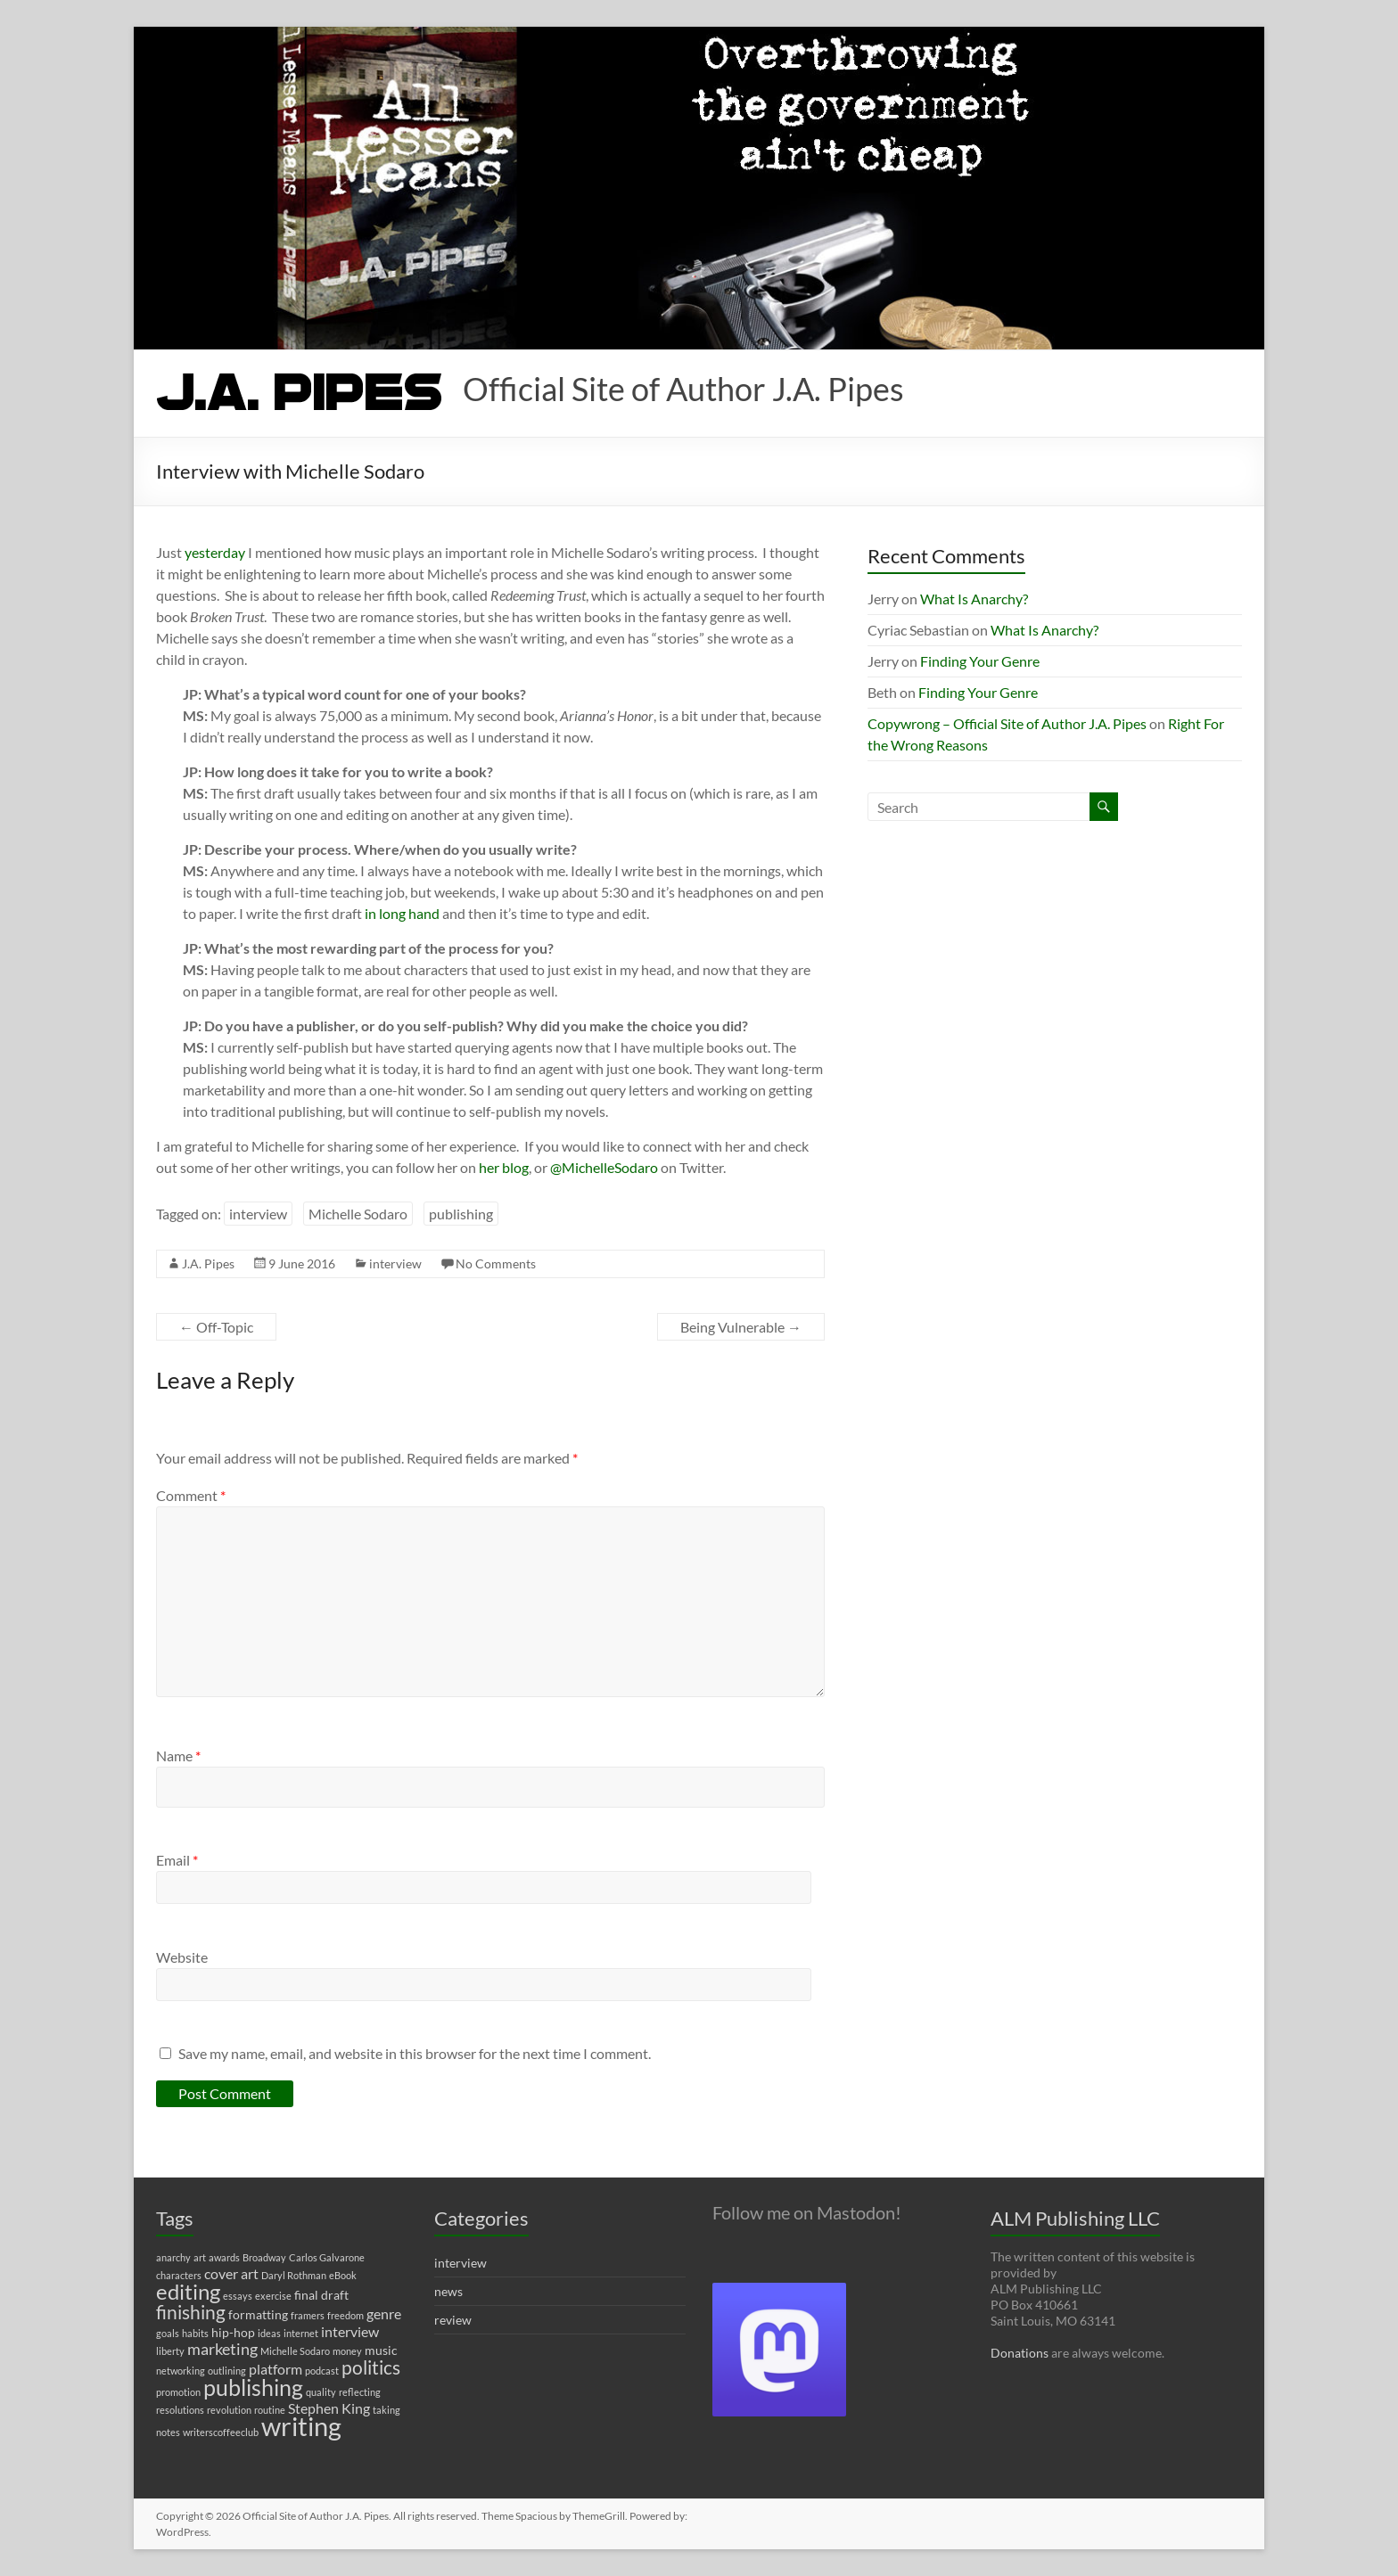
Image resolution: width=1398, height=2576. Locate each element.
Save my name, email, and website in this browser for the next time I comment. (414, 2053)
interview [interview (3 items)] (350, 2331)
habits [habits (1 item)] (195, 2333)
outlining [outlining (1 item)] (227, 2370)
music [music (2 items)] (381, 2350)
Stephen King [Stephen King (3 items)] (329, 2408)
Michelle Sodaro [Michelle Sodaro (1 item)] (295, 2351)
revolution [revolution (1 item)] (229, 2410)
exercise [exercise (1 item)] (273, 2295)
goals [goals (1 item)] (167, 2333)
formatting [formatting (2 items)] (258, 2314)
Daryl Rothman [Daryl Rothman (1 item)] (293, 2275)
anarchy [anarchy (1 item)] (173, 2257)
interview (258, 1213)
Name (178, 1755)
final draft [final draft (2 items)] (321, 2294)
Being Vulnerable (741, 1326)
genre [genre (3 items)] (383, 2313)
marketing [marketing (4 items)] (222, 2349)
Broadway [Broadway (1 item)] (264, 2257)
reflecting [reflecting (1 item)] (360, 2392)
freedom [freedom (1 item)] (345, 2315)
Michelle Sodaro (357, 1213)
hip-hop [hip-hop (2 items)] (233, 2332)
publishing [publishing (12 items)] (253, 2387)
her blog (504, 1167)
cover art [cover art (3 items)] (231, 2273)
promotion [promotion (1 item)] (178, 2392)
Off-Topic (216, 1326)
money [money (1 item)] (347, 2351)
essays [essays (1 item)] (237, 2295)
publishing (461, 1213)
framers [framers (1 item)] (308, 2315)
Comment (191, 1495)
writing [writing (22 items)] (301, 2425)
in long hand (402, 913)
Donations (1019, 2352)
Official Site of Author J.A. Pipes (683, 388)
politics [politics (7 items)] (370, 2367)
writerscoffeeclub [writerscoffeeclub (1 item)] (221, 2432)
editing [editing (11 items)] (188, 2291)
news (448, 2291)
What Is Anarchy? (974, 598)
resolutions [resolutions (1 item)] (180, 2410)
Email (177, 1859)
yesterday (215, 552)
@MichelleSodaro (604, 1167)
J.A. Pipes (208, 1263)
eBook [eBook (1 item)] (343, 2275)
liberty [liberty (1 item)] (170, 2351)
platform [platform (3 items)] (275, 2368)
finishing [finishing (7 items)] (191, 2312)
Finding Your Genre (980, 660)
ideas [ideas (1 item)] (269, 2333)
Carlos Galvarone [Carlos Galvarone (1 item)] (327, 2257)
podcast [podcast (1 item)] (322, 2370)
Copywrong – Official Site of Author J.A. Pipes (1007, 723)
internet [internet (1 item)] (301, 2333)
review (453, 2319)
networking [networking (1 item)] (180, 2370)
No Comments (496, 1263)
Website (182, 1956)
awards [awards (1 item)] (224, 2257)
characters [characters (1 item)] (178, 2275)
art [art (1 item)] (199, 2257)
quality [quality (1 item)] (321, 2392)
